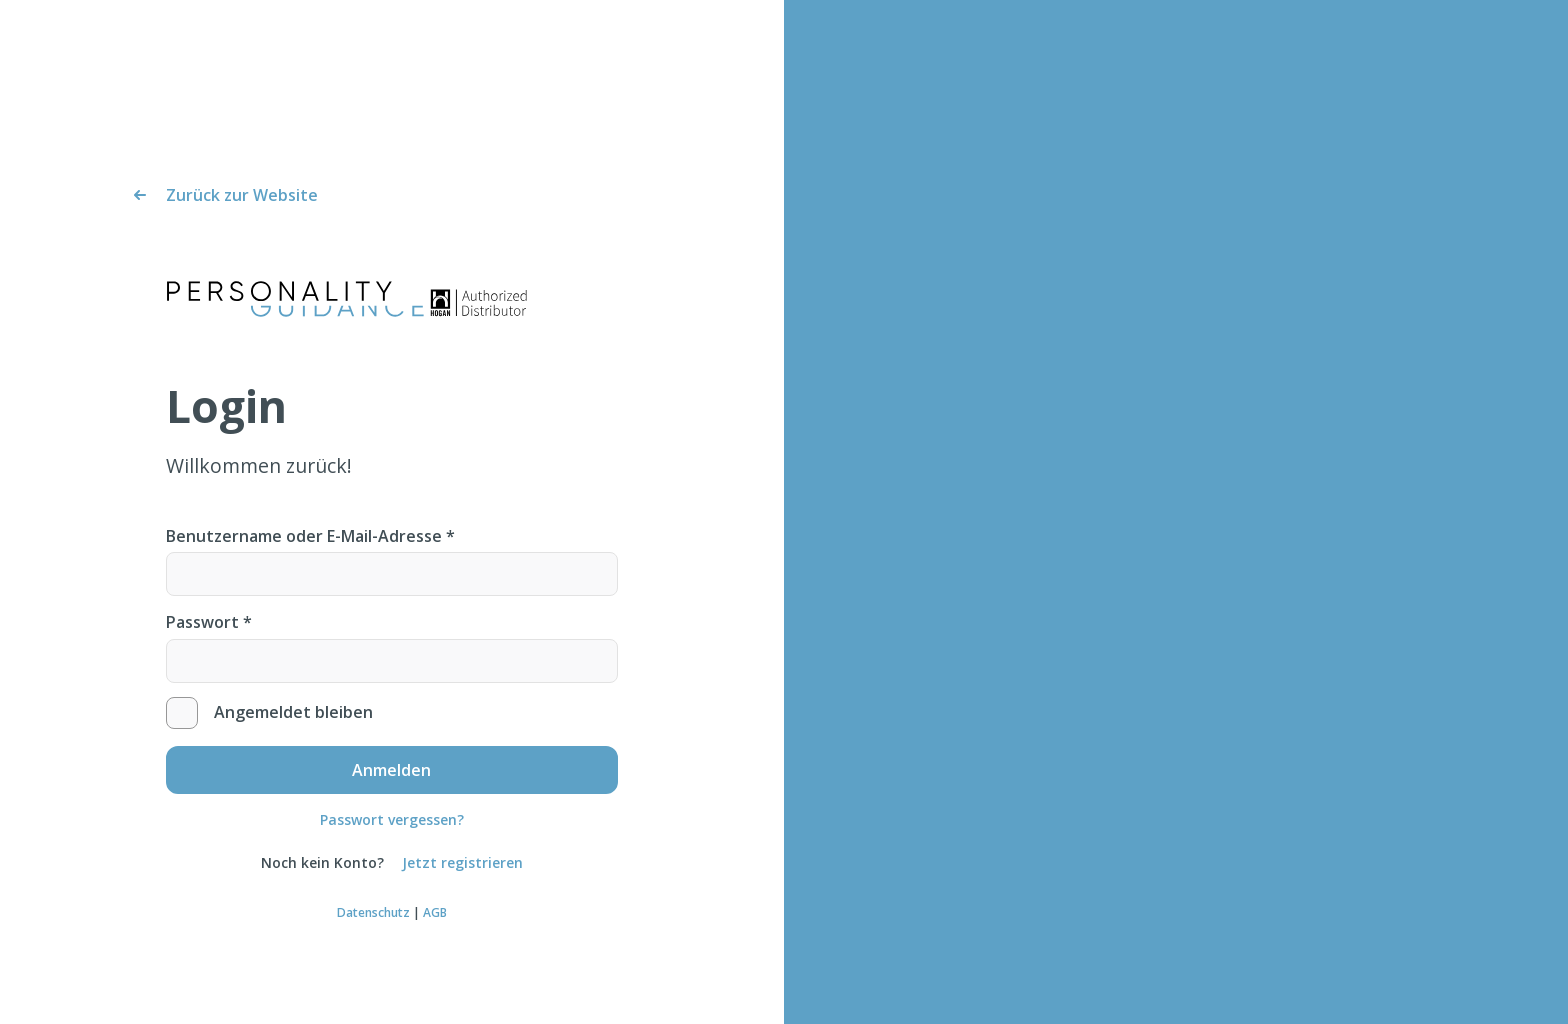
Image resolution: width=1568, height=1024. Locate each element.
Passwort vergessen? (392, 821)
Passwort (209, 622)
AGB (435, 914)
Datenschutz (373, 914)
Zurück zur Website (242, 195)
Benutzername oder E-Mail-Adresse (310, 536)
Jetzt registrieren (462, 865)
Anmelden (391, 774)
